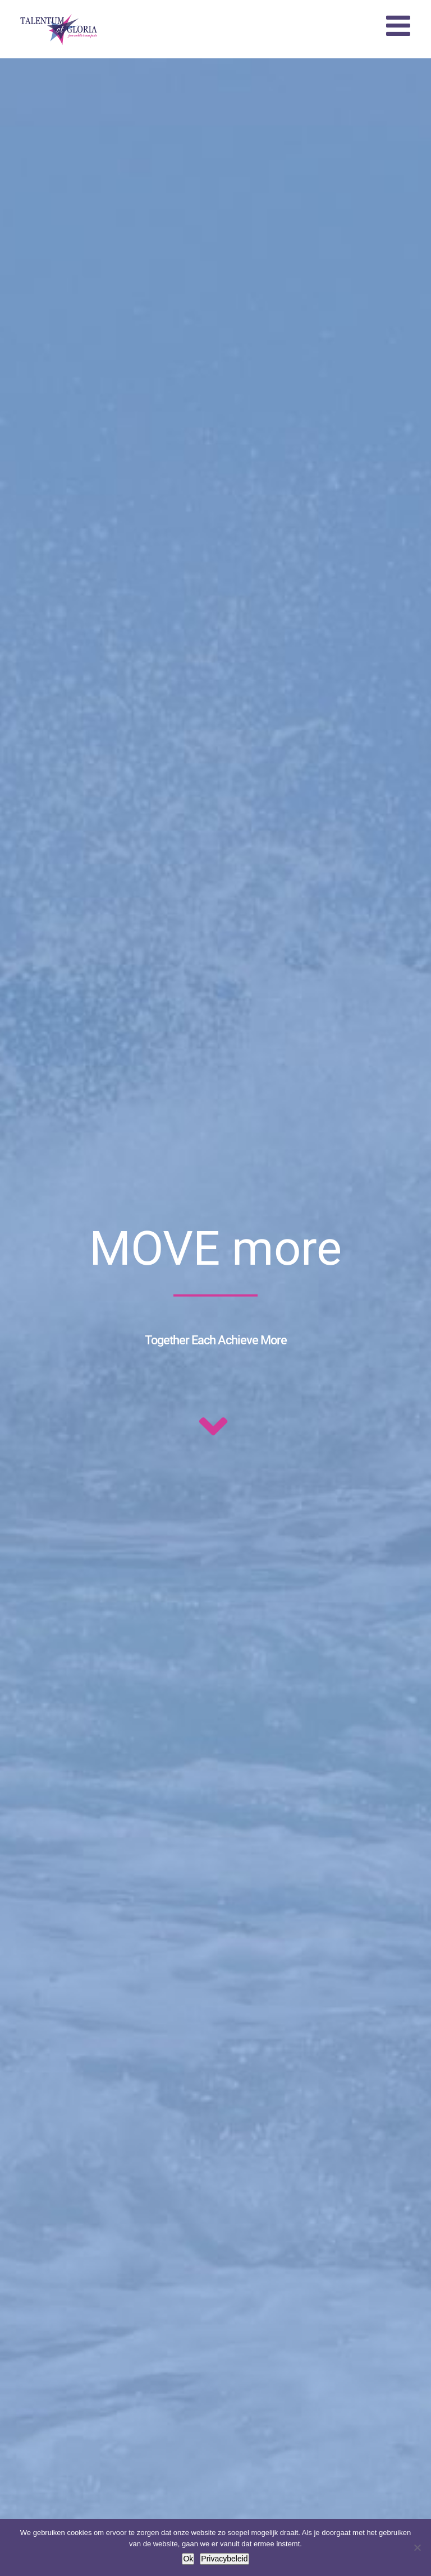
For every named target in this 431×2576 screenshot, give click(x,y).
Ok (188, 2558)
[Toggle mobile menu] (400, 25)
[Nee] (417, 2547)
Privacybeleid (224, 2558)
